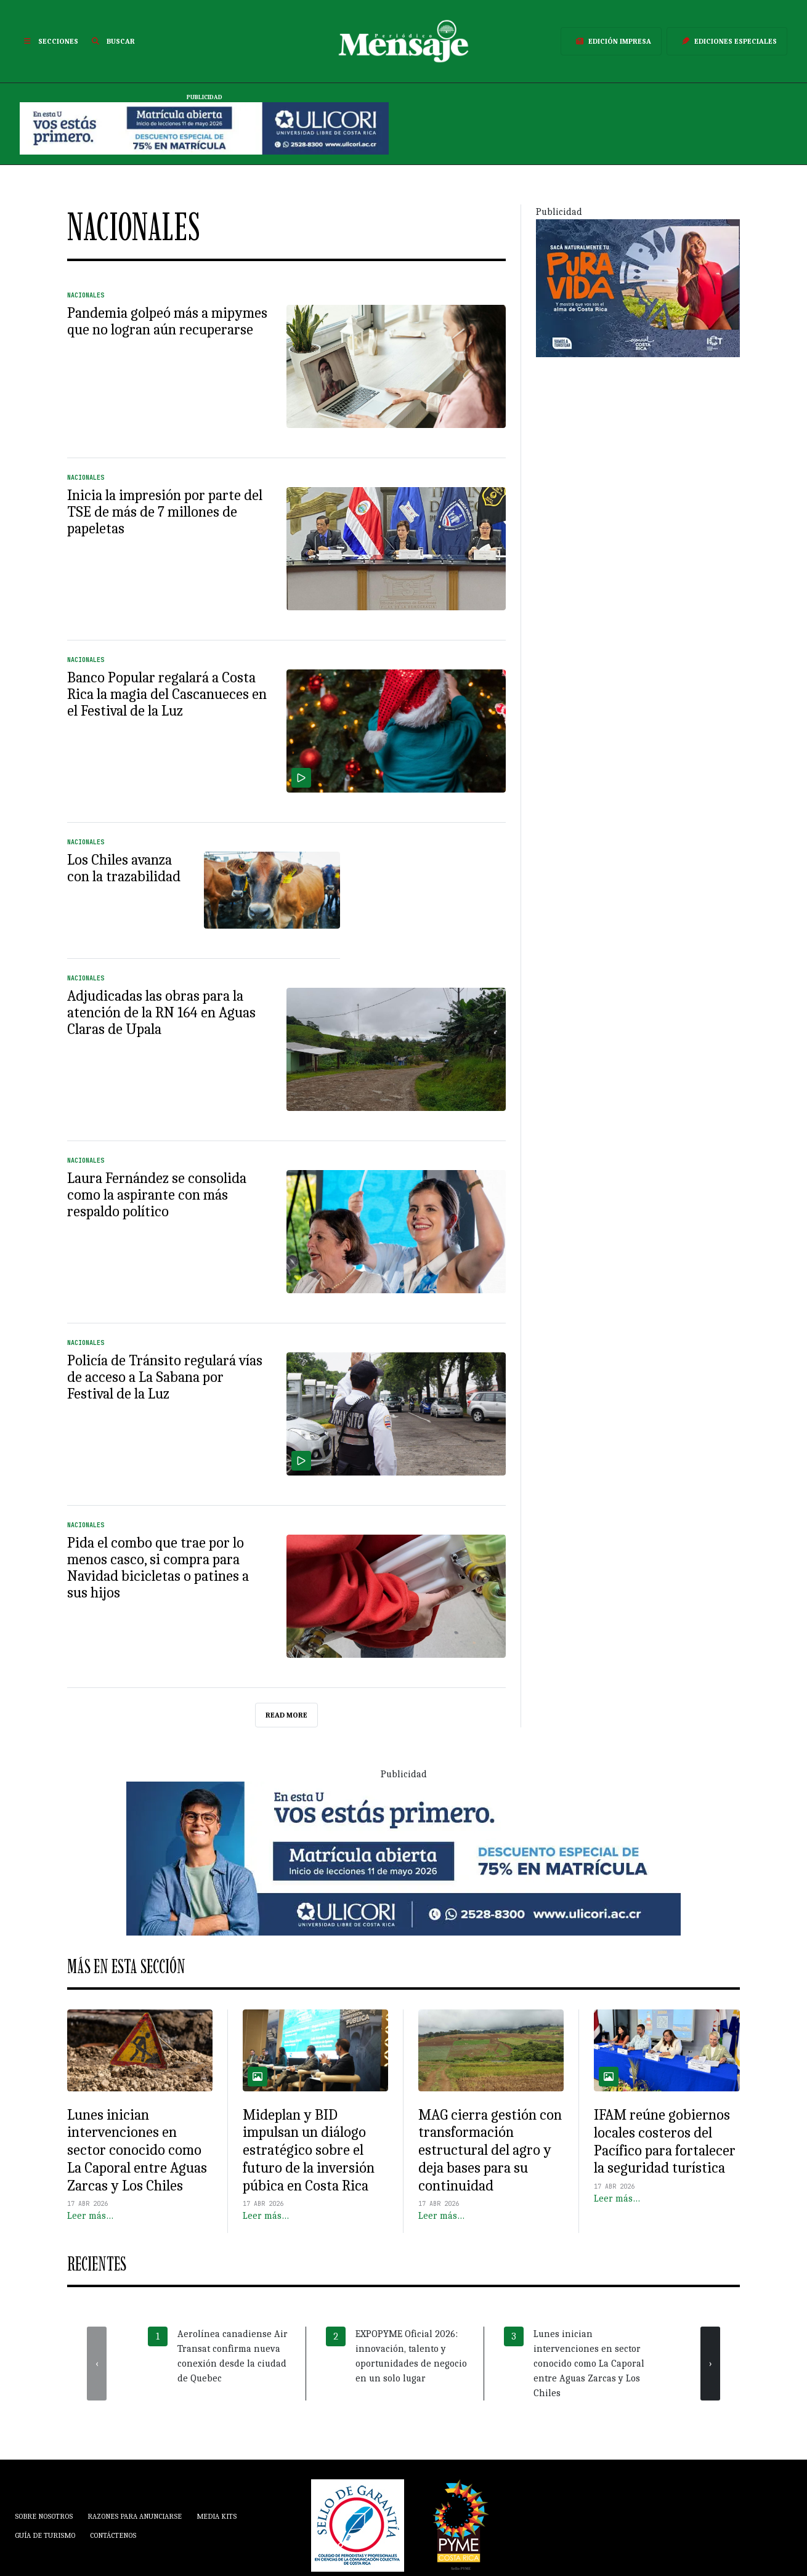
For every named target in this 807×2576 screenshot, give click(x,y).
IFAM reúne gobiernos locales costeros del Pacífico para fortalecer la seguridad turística (665, 2141)
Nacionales (85, 295)
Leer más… (90, 2215)
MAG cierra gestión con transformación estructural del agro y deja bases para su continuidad (490, 2150)
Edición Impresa (611, 41)
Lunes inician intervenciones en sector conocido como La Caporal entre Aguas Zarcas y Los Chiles (137, 2150)
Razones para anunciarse (134, 2516)
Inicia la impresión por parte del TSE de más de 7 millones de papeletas (164, 512)
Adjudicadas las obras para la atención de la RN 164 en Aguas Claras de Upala (161, 1012)
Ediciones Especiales (727, 41)
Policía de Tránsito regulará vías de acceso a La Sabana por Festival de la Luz (164, 1377)
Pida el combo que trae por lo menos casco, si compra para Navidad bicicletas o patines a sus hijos (158, 1567)
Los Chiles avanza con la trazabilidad (123, 868)
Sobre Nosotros (44, 2516)
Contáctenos (113, 2535)
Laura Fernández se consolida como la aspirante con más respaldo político (156, 1194)
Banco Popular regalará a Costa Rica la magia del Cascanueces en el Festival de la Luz (167, 694)
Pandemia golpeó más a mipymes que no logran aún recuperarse (167, 321)
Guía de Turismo (45, 2535)
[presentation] (97, 2363)
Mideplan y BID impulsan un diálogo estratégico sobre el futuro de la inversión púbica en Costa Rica (309, 2150)
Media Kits (217, 2516)
